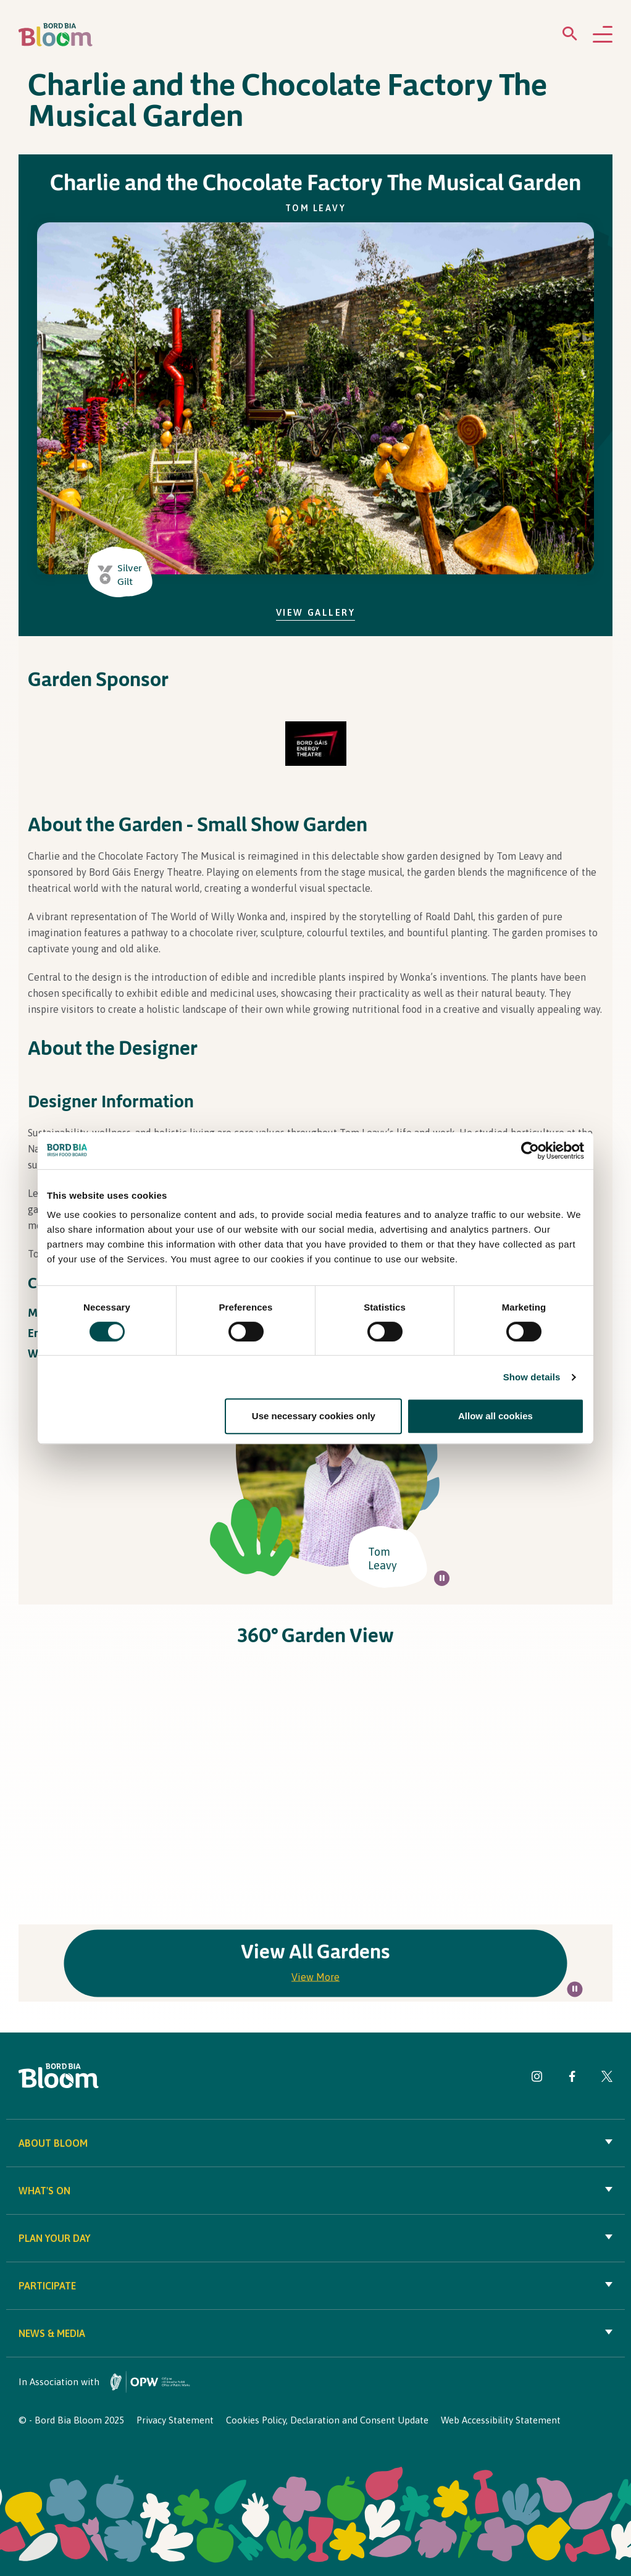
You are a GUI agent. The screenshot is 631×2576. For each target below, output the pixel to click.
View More (315, 1976)
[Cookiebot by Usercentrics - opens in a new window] (530, 1150)
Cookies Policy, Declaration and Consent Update (327, 2420)
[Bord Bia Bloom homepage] (56, 35)
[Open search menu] (569, 36)
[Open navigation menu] (602, 35)
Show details (532, 1377)
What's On (315, 2190)
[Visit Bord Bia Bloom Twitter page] (606, 2078)
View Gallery (316, 612)
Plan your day (315, 2238)
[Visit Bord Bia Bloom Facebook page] (572, 2078)
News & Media (315, 2333)
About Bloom (315, 2143)
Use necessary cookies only (313, 1416)
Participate (315, 2285)
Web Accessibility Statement (501, 2420)
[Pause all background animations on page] (441, 1578)
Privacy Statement (175, 2420)
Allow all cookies (495, 1416)
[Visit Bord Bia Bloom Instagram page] (537, 2078)
